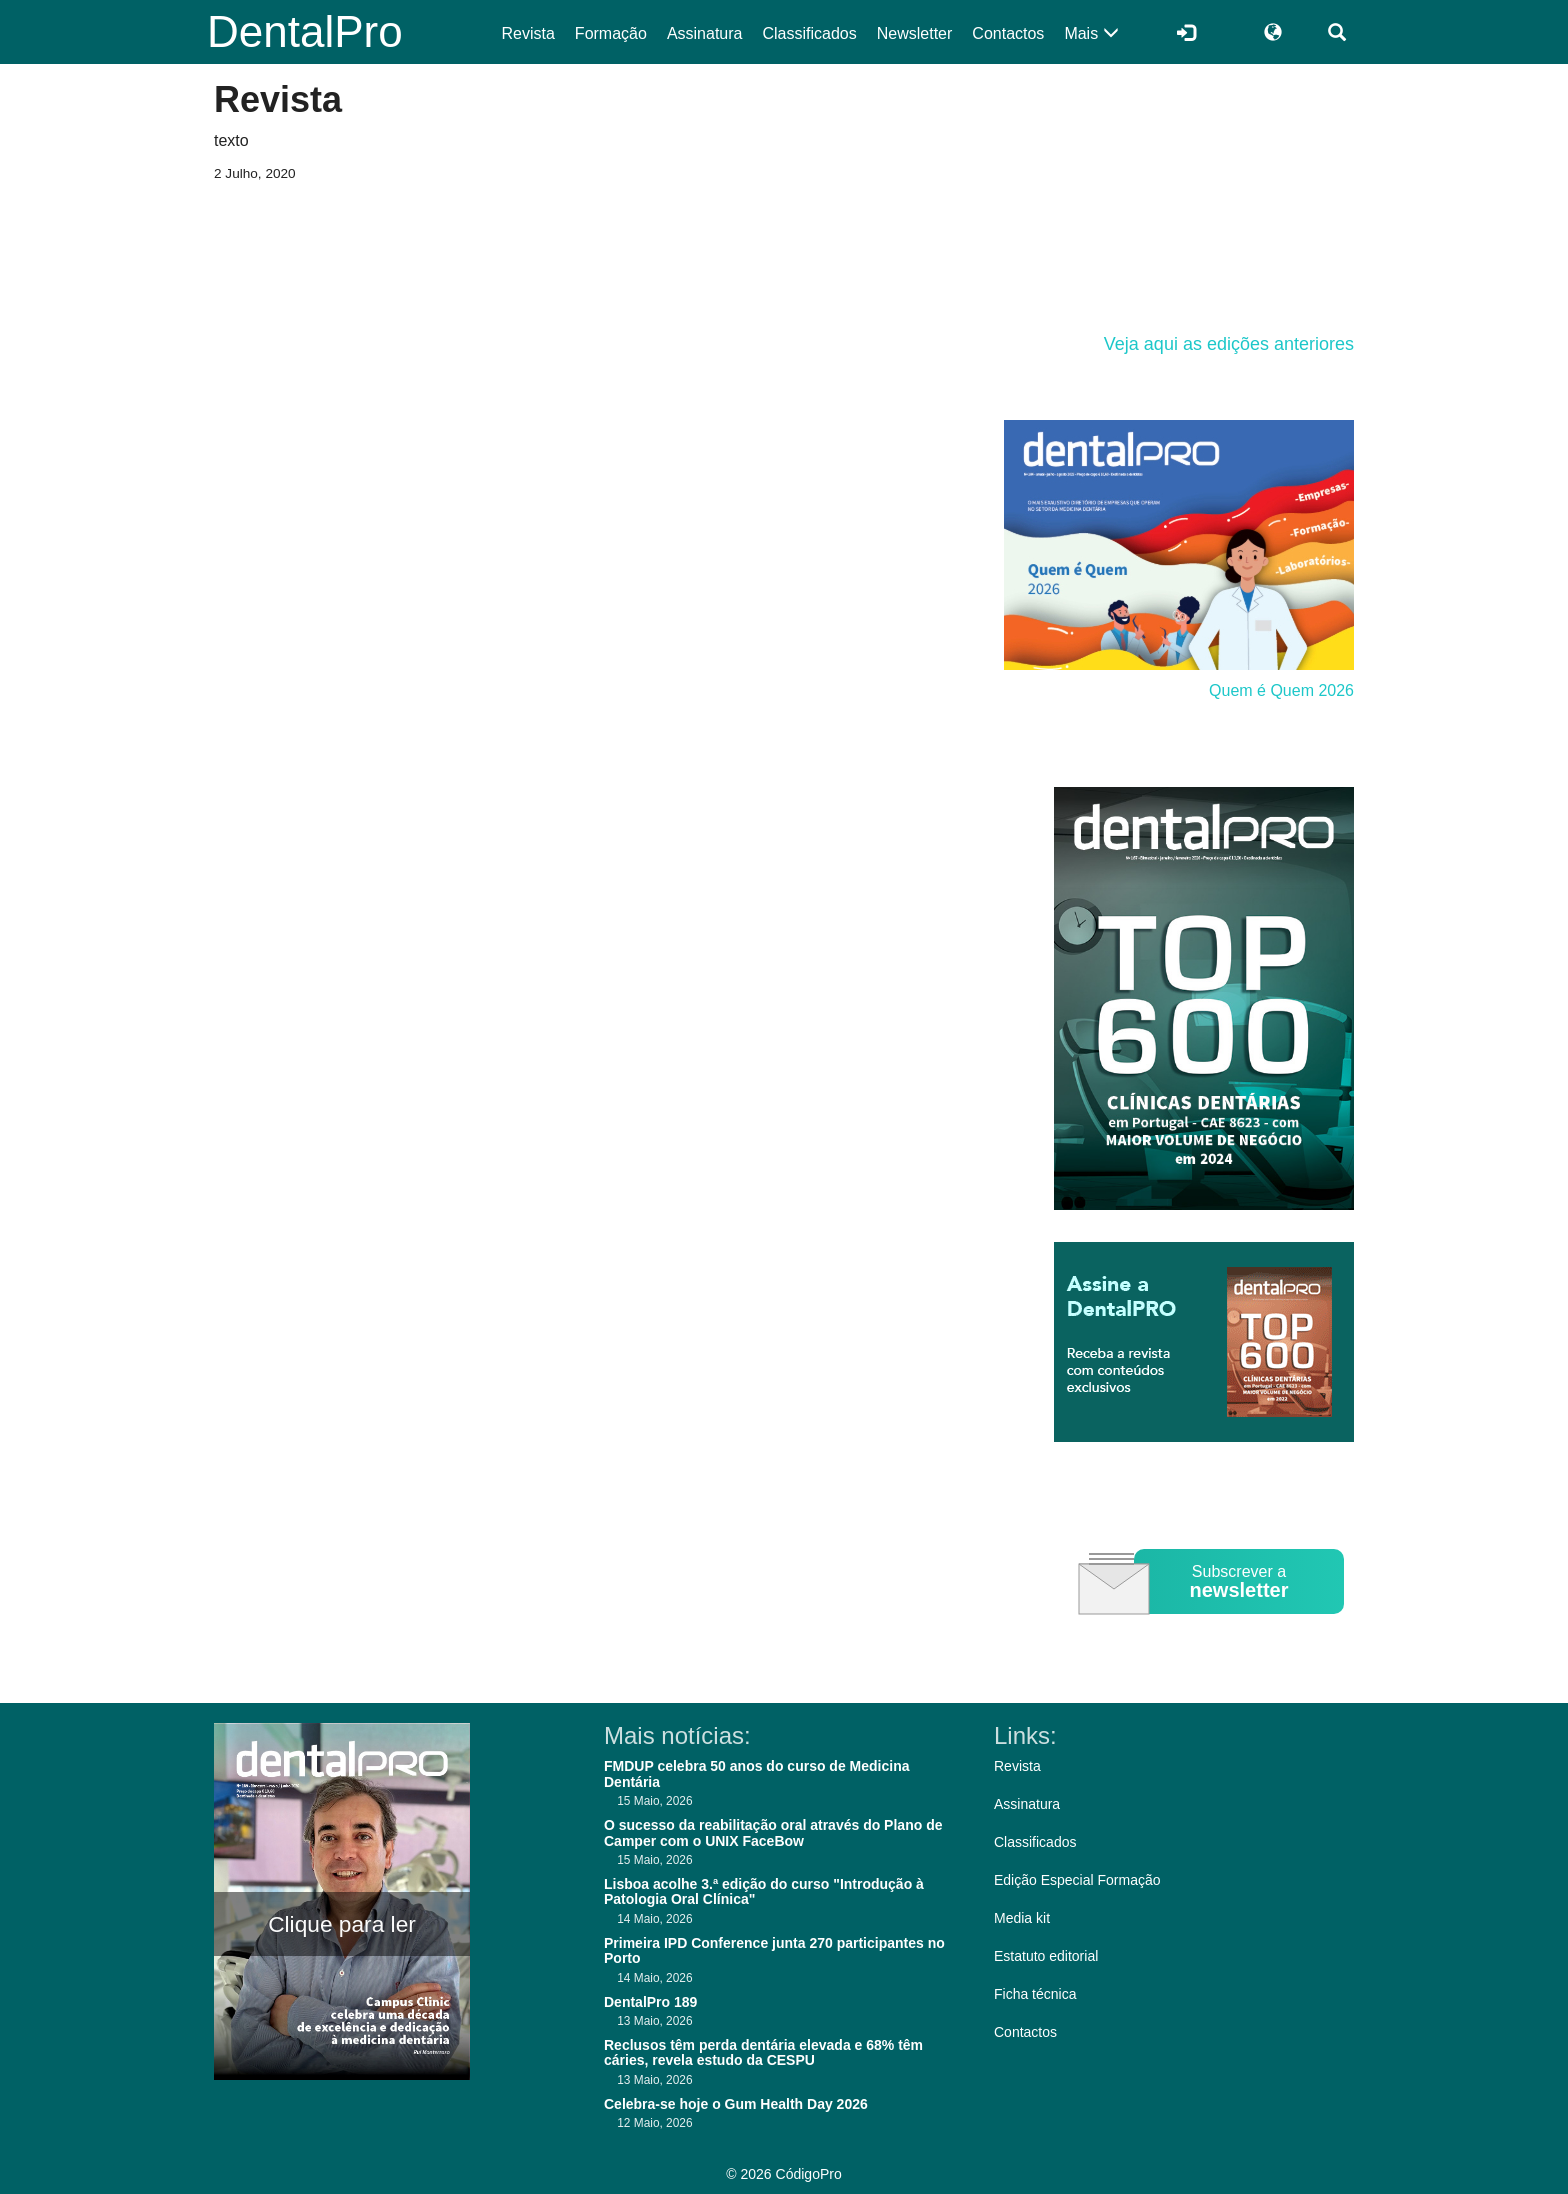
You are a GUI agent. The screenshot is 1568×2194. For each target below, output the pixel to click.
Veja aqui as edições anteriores (1229, 344)
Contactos (1008, 33)
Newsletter (915, 33)
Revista (528, 33)
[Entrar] (1186, 32)
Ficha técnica (1035, 1994)
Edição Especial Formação (1077, 1880)
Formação (611, 33)
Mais (1091, 33)
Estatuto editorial (1046, 1956)
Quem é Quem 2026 (1281, 690)
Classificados (809, 33)
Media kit (1022, 1918)
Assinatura (705, 33)
